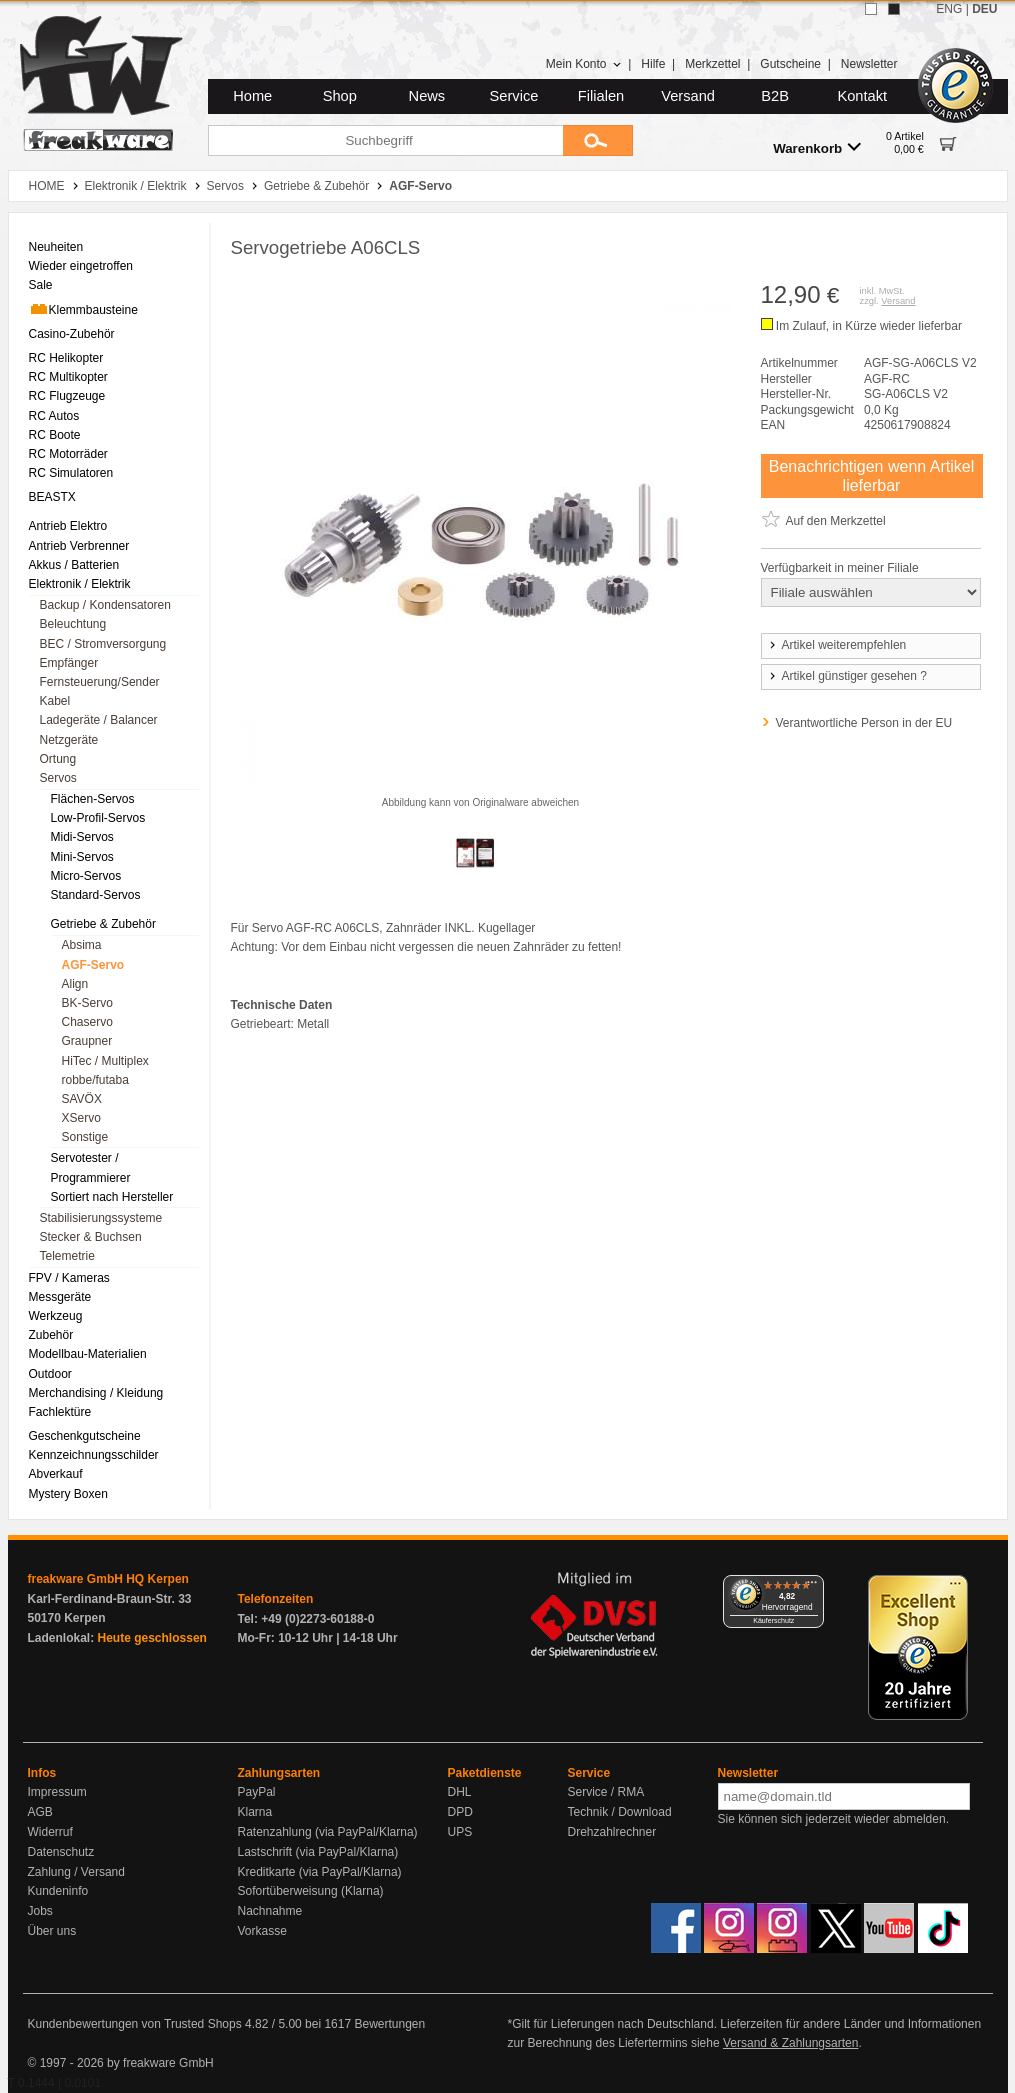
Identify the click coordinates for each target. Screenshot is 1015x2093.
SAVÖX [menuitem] (82, 1099)
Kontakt (862, 96)
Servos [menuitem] (58, 778)
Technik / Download (620, 1812)
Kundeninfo (58, 1891)
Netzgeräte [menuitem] (69, 740)
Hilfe (653, 64)
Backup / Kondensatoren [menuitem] (105, 605)
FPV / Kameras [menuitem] (69, 1278)
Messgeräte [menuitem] (60, 1297)
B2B (775, 96)
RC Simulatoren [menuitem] (71, 473)
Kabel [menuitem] (55, 701)
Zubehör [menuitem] (51, 1335)
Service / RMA (606, 1792)
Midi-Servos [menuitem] (82, 837)
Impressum (57, 1792)
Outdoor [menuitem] (50, 1374)
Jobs (40, 1911)
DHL (460, 1792)
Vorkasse (262, 1931)
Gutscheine (790, 64)
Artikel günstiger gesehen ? (847, 676)
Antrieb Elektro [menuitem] (68, 526)
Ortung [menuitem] (58, 759)
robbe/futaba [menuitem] (95, 1080)
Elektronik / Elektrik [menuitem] (80, 584)
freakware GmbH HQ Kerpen (108, 1579)
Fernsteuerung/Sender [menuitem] (100, 682)
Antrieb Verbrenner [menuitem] (79, 546)
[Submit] (598, 140)
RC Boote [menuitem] (55, 435)
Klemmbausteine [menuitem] (83, 309)
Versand (688, 96)
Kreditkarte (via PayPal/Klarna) (320, 1872)
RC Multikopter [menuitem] (68, 377)
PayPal (257, 1792)
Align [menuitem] (75, 984)
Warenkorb (817, 147)
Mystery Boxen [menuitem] (68, 1494)
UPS (460, 1832)
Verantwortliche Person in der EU (864, 723)
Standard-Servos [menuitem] (96, 895)
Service (514, 96)
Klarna (255, 1812)
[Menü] (812, 1587)
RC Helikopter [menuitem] (66, 358)
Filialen (601, 96)
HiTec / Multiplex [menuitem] (105, 1061)
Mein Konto (584, 64)
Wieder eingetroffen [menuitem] (81, 266)
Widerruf (50, 1832)
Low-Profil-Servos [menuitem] (98, 818)
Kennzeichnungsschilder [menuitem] (94, 1455)
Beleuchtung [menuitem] (73, 624)
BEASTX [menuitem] (52, 497)
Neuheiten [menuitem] (56, 247)
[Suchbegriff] (385, 140)
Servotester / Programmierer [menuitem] (91, 1167)
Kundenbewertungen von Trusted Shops (135, 2024)
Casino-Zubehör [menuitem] (72, 334)
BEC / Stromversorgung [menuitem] (103, 644)
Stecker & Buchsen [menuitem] (91, 1237)
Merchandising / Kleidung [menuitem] (96, 1393)
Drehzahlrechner (612, 1832)
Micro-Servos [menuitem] (86, 876)
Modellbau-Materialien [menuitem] (88, 1354)
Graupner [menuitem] (87, 1041)
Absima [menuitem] (82, 945)
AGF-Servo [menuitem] (93, 965)
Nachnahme (270, 1911)
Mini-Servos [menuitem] (82, 857)
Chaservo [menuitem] (87, 1022)
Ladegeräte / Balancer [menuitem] (99, 720)
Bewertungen (389, 2024)
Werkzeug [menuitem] (56, 1316)
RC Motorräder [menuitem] (68, 454)
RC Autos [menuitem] (54, 416)
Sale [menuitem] (41, 285)
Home (252, 96)
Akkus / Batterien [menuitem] (74, 565)
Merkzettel (712, 64)
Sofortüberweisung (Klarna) (311, 1891)
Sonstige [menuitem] (85, 1137)
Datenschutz (61, 1852)
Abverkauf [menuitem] (56, 1474)
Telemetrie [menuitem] (67, 1256)
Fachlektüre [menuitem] (60, 1412)
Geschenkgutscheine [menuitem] (85, 1436)
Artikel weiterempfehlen (837, 645)
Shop (340, 96)
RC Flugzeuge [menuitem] (67, 396)
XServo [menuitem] (81, 1118)
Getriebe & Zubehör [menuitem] (103, 924)
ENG (949, 9)
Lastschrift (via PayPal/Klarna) (318, 1852)
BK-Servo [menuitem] (87, 1003)
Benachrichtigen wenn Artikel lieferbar (871, 476)
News (427, 96)
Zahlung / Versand (76, 1872)
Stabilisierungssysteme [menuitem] (101, 1218)
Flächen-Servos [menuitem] (93, 799)
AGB (40, 1812)
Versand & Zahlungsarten (790, 2043)
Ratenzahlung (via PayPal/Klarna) (328, 1832)
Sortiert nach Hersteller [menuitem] (112, 1197)
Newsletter (869, 64)
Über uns (52, 1931)
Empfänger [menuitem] (69, 663)
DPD (460, 1812)
